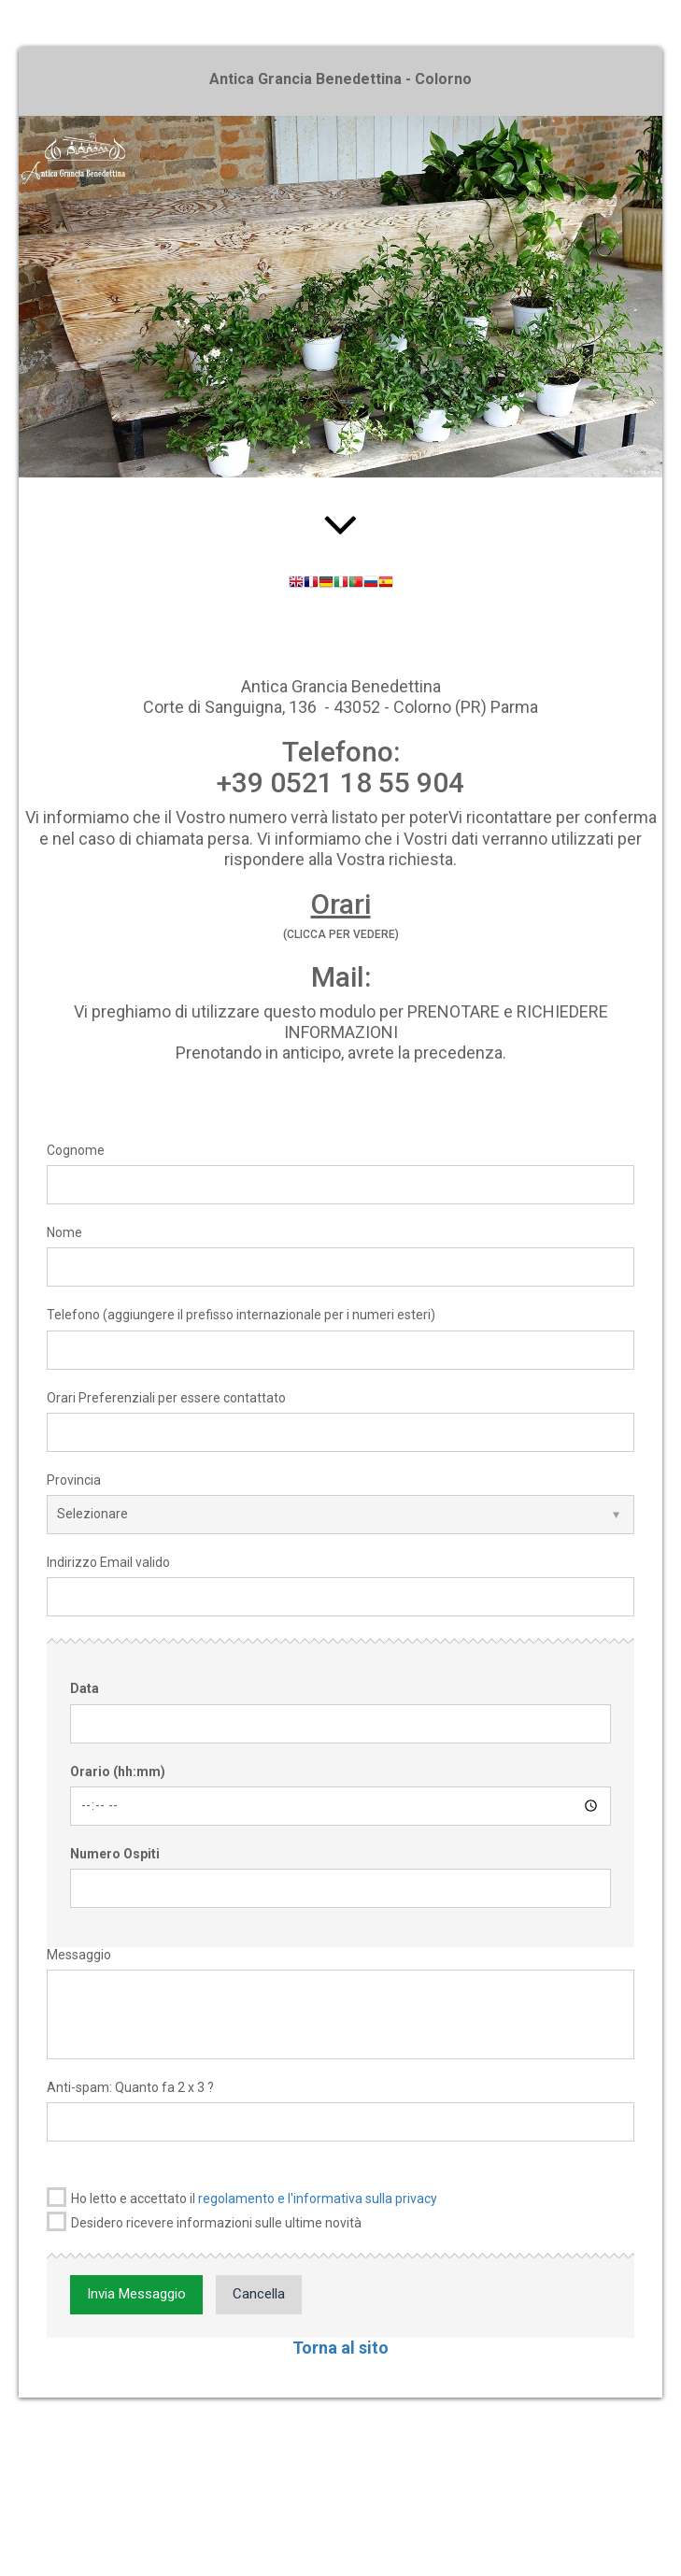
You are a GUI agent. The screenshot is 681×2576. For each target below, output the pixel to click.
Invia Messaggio (136, 2293)
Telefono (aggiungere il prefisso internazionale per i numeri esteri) (241, 1314)
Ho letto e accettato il (242, 2197)
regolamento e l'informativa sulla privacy (317, 2198)
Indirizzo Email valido (108, 1562)
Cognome (76, 1150)
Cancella (259, 2293)
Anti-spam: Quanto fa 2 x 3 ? (130, 2087)
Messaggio (79, 1954)
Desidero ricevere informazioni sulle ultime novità (204, 2221)
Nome (64, 1232)
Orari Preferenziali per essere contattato (166, 1397)
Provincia (74, 1480)
